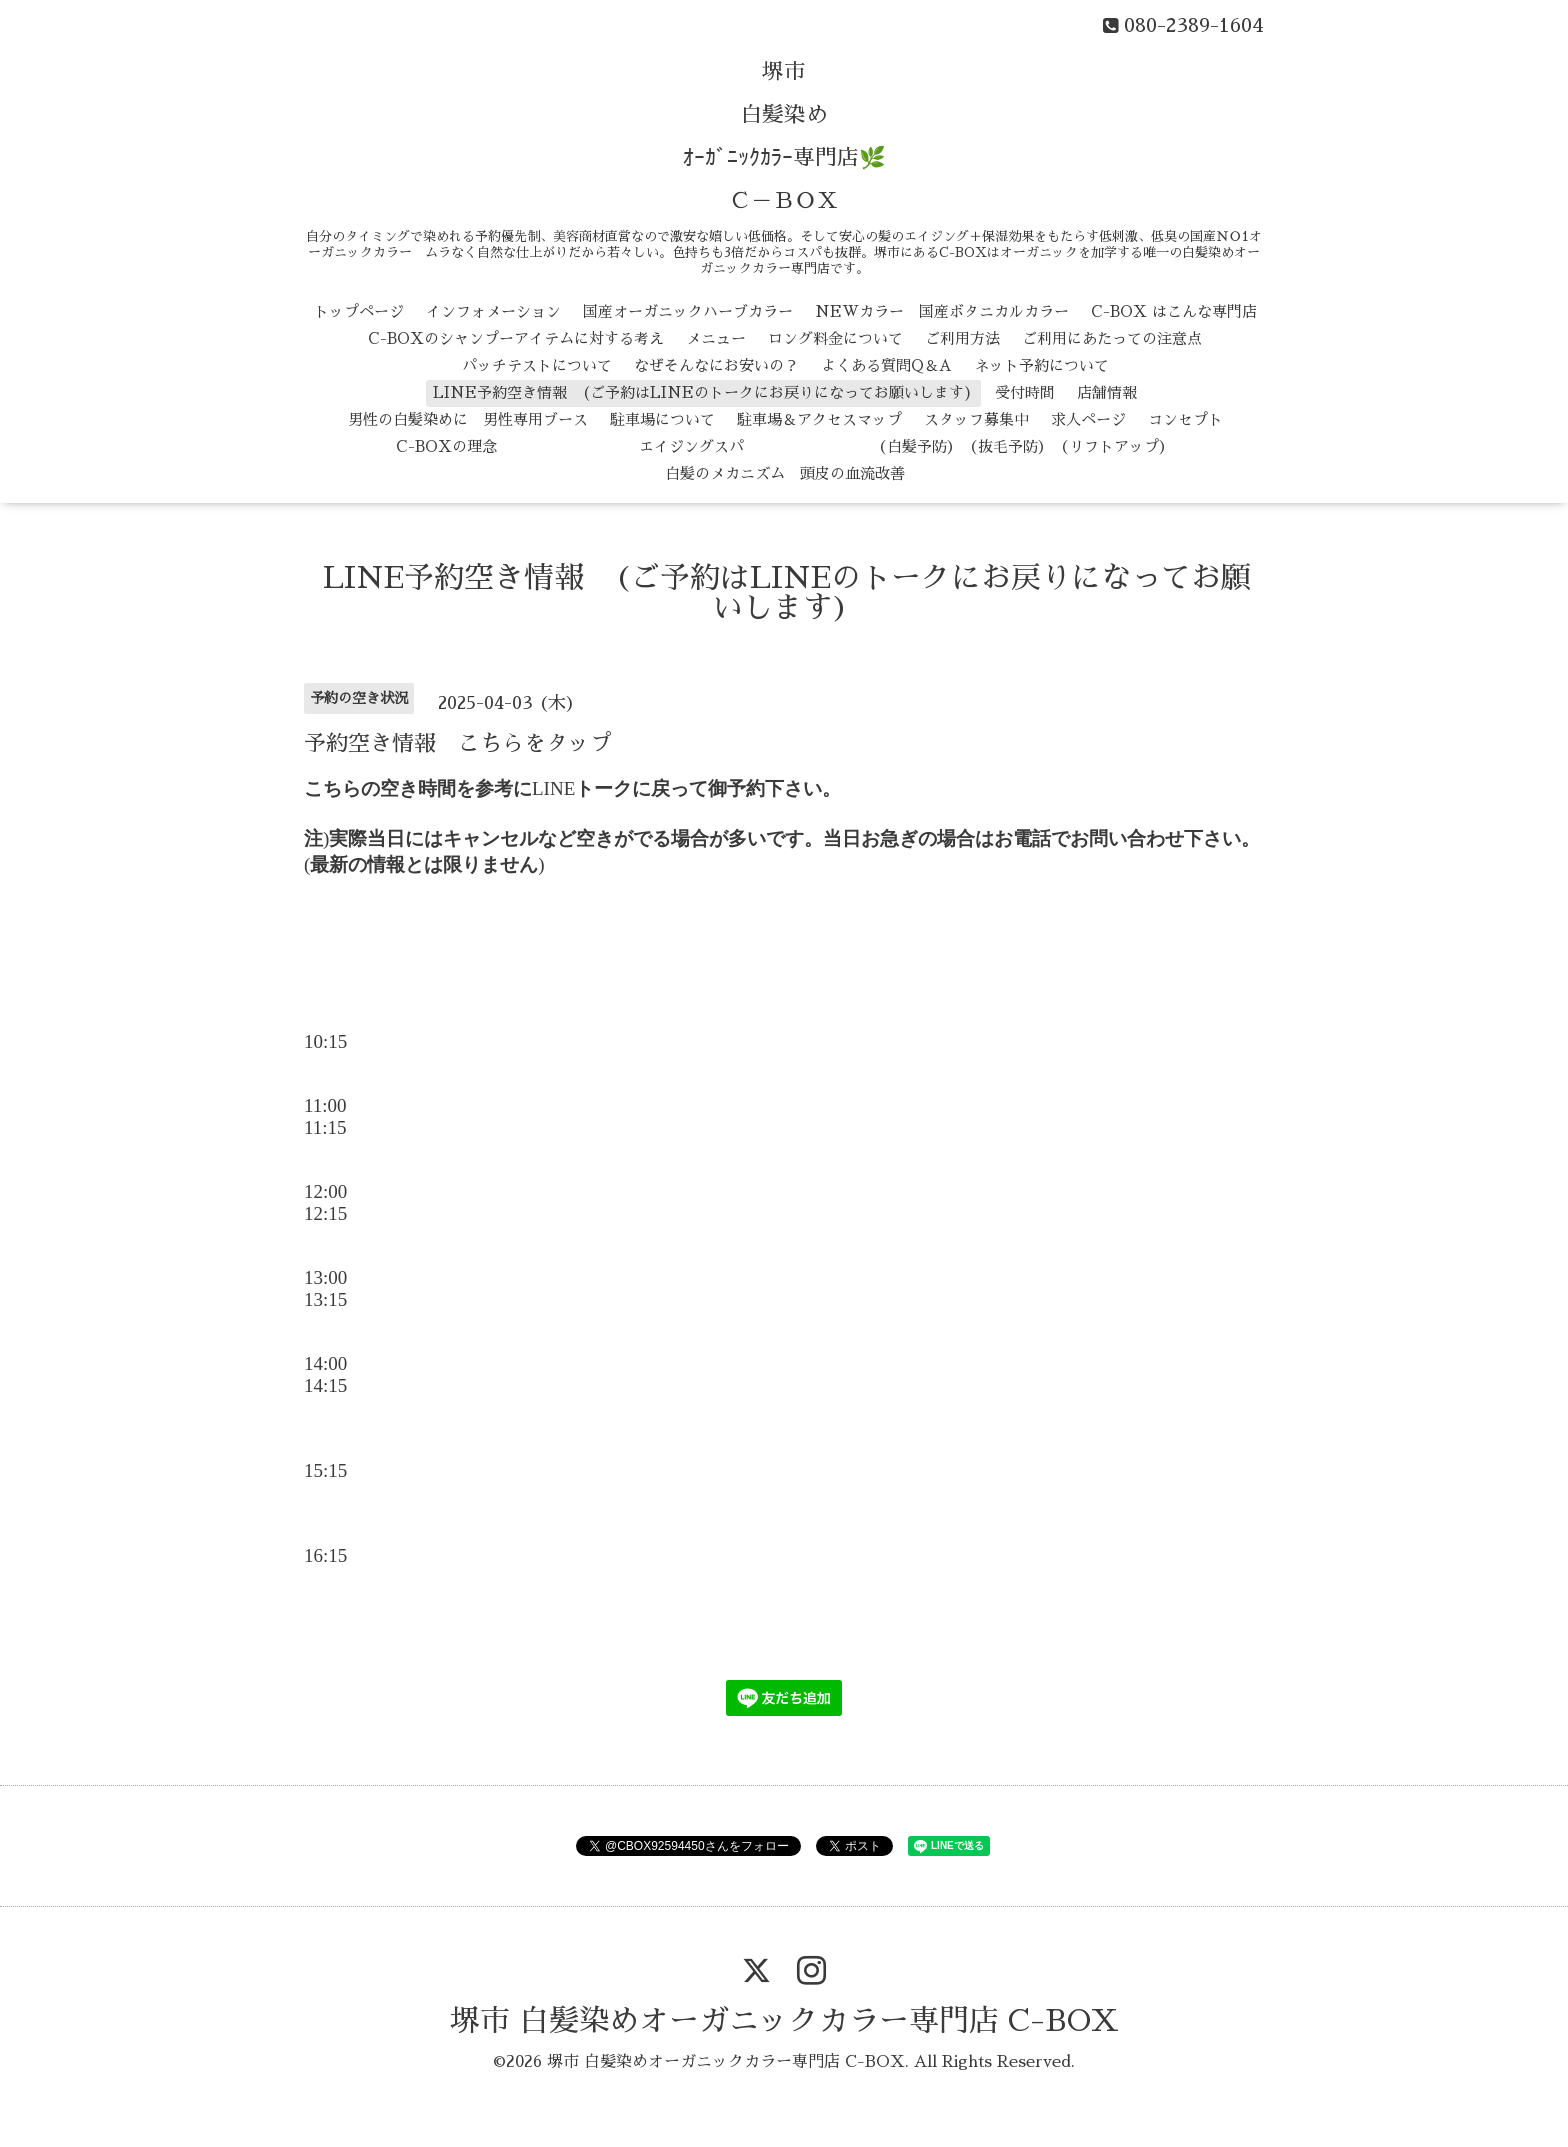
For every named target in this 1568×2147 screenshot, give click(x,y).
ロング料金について (835, 338)
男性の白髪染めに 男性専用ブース (468, 419)
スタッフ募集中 (976, 419)
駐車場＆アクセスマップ (819, 419)
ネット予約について (1041, 365)
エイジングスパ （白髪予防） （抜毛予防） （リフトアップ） (846, 446)
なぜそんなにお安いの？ (716, 365)
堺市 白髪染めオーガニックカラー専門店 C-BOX (784, 2021)
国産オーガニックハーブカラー (688, 311)
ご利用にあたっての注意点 (1112, 338)
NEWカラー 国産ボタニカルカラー (942, 311)
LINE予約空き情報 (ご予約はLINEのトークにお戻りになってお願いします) (703, 392)
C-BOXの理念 (446, 446)
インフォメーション (493, 311)
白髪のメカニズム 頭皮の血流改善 (785, 473)
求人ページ (1088, 419)
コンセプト (1185, 419)
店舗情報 (1107, 392)
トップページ (359, 311)
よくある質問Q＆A (886, 365)
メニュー (716, 338)
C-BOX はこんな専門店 (1174, 311)
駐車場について (662, 419)
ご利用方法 (962, 338)
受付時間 (1025, 392)
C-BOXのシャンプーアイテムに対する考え (516, 338)
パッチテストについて (537, 365)
